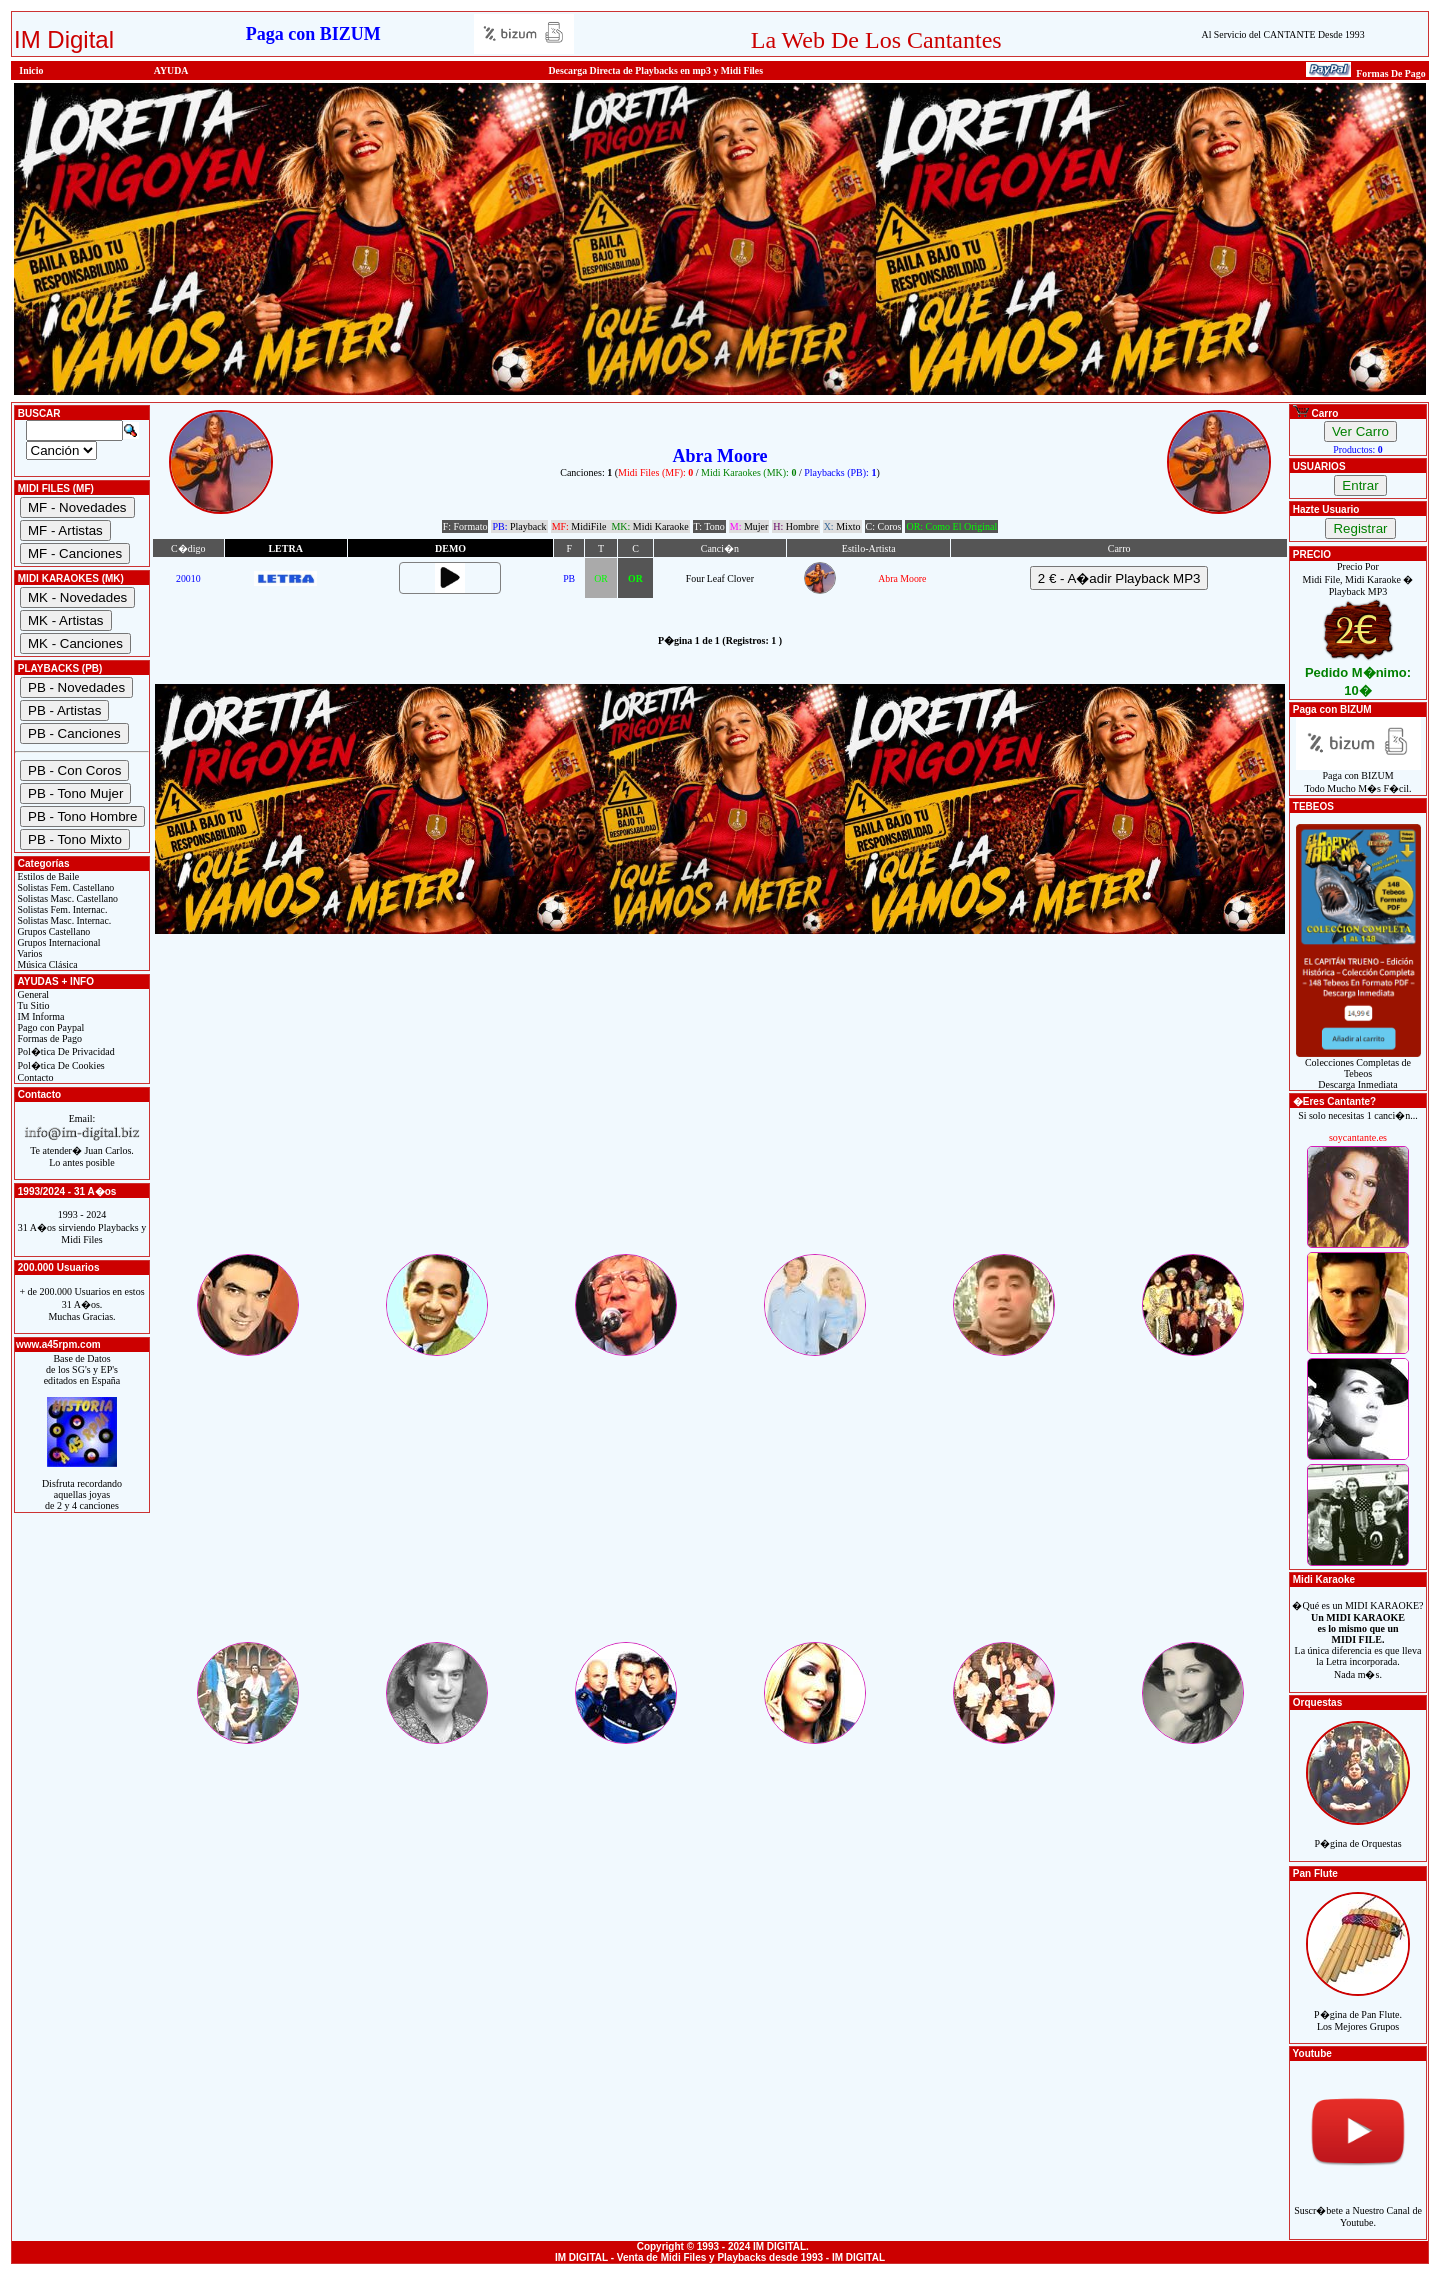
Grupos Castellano (52, 931)
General (32, 994)
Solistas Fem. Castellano (64, 887)
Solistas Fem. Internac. (61, 909)
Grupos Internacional (58, 942)
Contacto (34, 1077)
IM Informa (39, 1016)
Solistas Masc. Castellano (66, 898)
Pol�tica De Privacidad (65, 1051)
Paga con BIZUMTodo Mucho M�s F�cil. (1358, 777)
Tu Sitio (32, 1005)
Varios (28, 953)
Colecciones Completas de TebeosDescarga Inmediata (1358, 1069)
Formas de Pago (48, 1038)
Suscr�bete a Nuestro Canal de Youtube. (1358, 2205)
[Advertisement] (720, 1111)
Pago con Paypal (49, 1027)
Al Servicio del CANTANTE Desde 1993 (1283, 34)
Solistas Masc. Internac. (63, 920)
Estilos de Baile (47, 876)
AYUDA (171, 70)
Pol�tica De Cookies (60, 1065)
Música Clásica (46, 964)
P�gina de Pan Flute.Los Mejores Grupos (1358, 2009)
